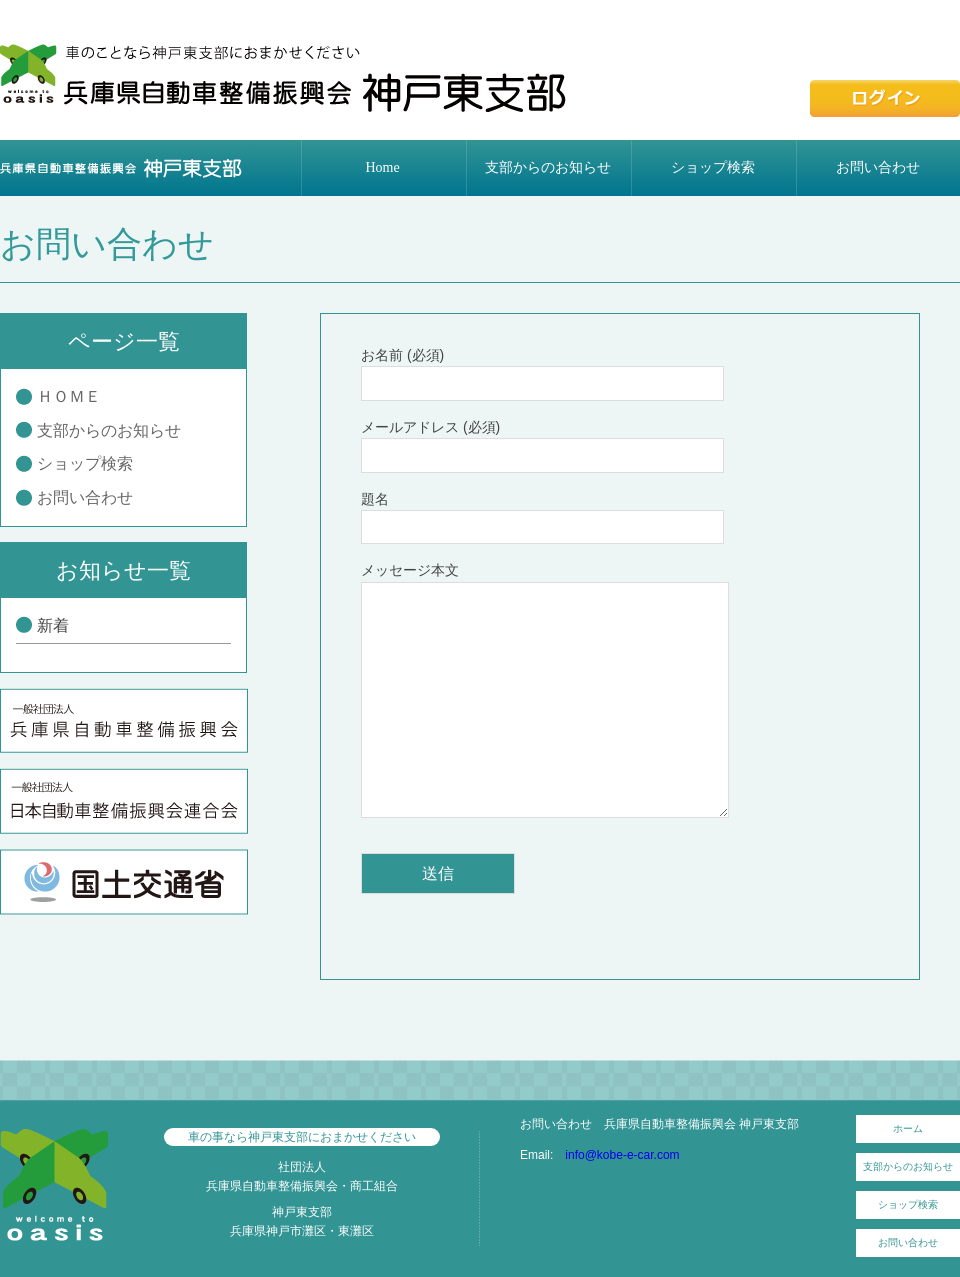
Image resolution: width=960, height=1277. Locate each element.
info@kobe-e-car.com (622, 1155)
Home (382, 167)
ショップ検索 (713, 167)
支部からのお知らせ (548, 167)
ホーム (908, 1128)
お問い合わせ (878, 167)
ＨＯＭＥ (69, 396)
